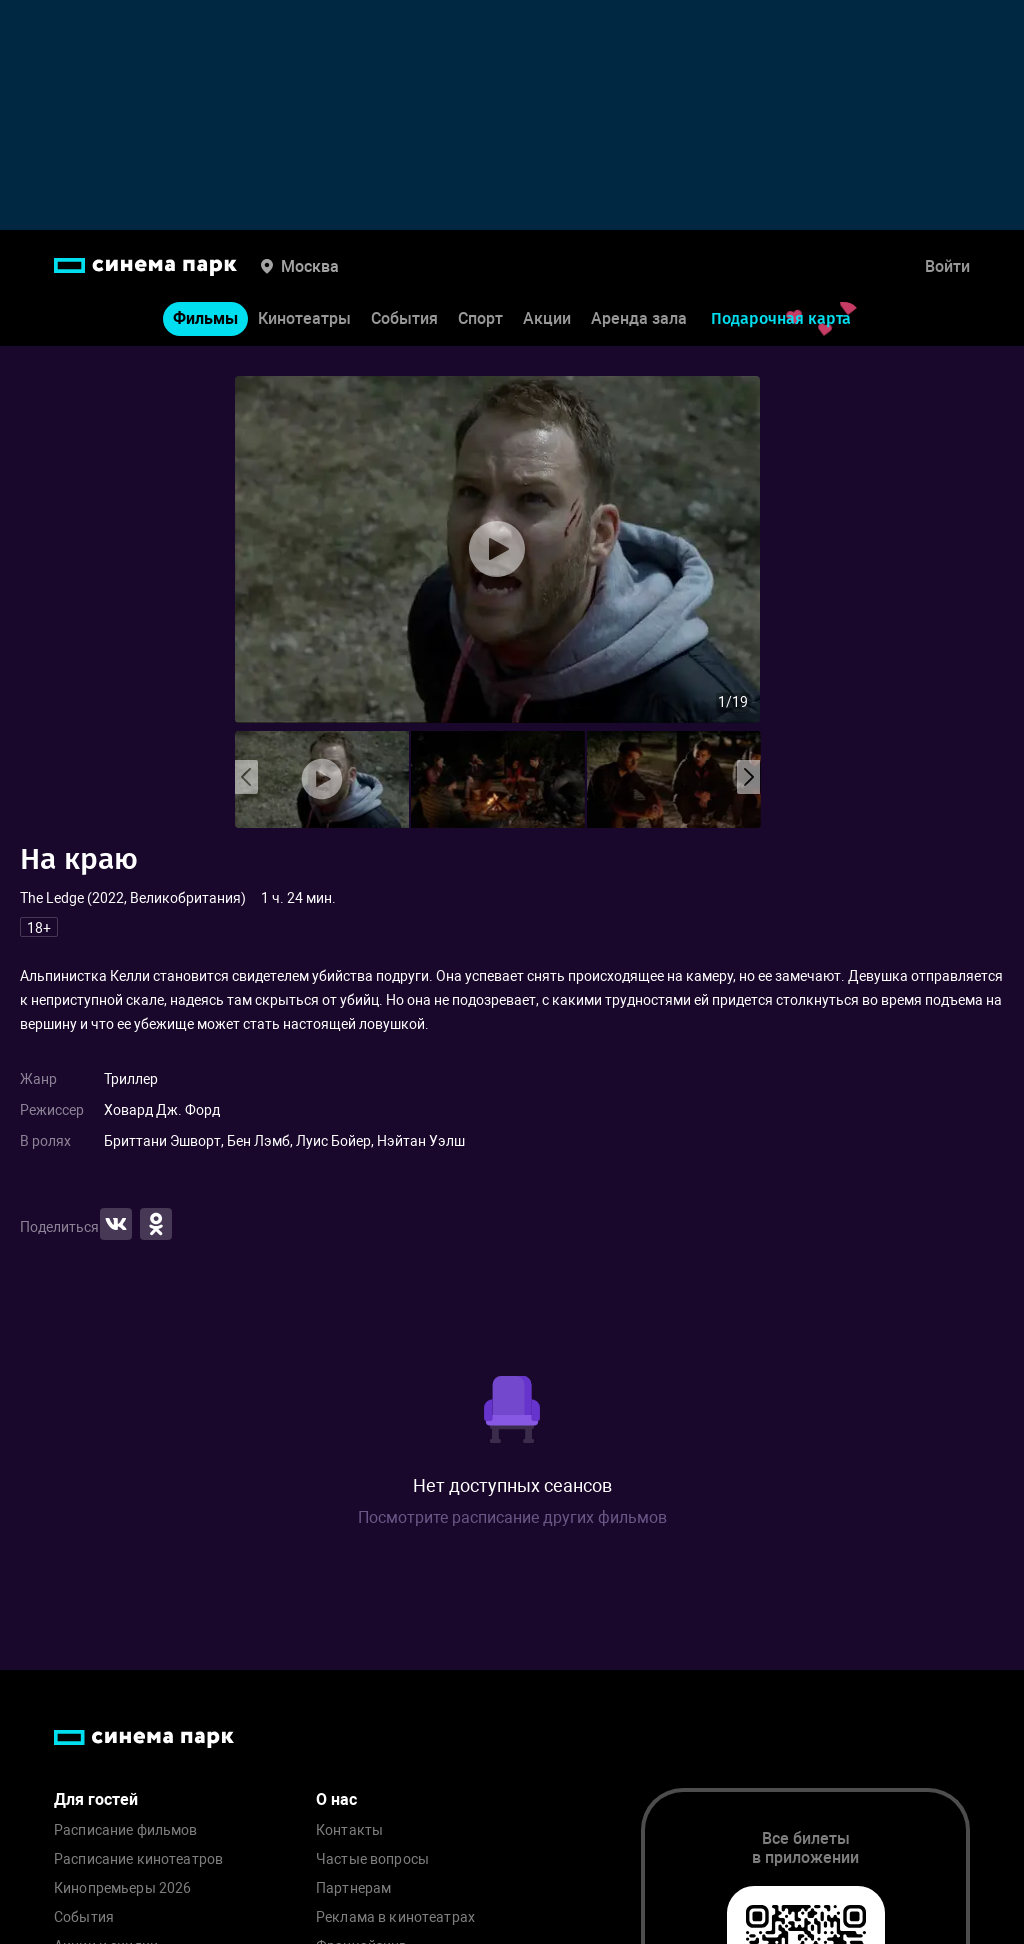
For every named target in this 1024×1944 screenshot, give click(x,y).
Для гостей (96, 1799)
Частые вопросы (372, 1859)
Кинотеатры (304, 318)
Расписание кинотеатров (138, 1859)
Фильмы (205, 318)
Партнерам (353, 1888)
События (404, 318)
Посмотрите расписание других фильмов (512, 1517)
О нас (336, 1799)
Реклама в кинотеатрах (395, 1917)
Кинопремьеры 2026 (122, 1888)
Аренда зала (639, 318)
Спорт (480, 318)
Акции (547, 318)
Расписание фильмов (126, 1830)
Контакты (349, 1830)
